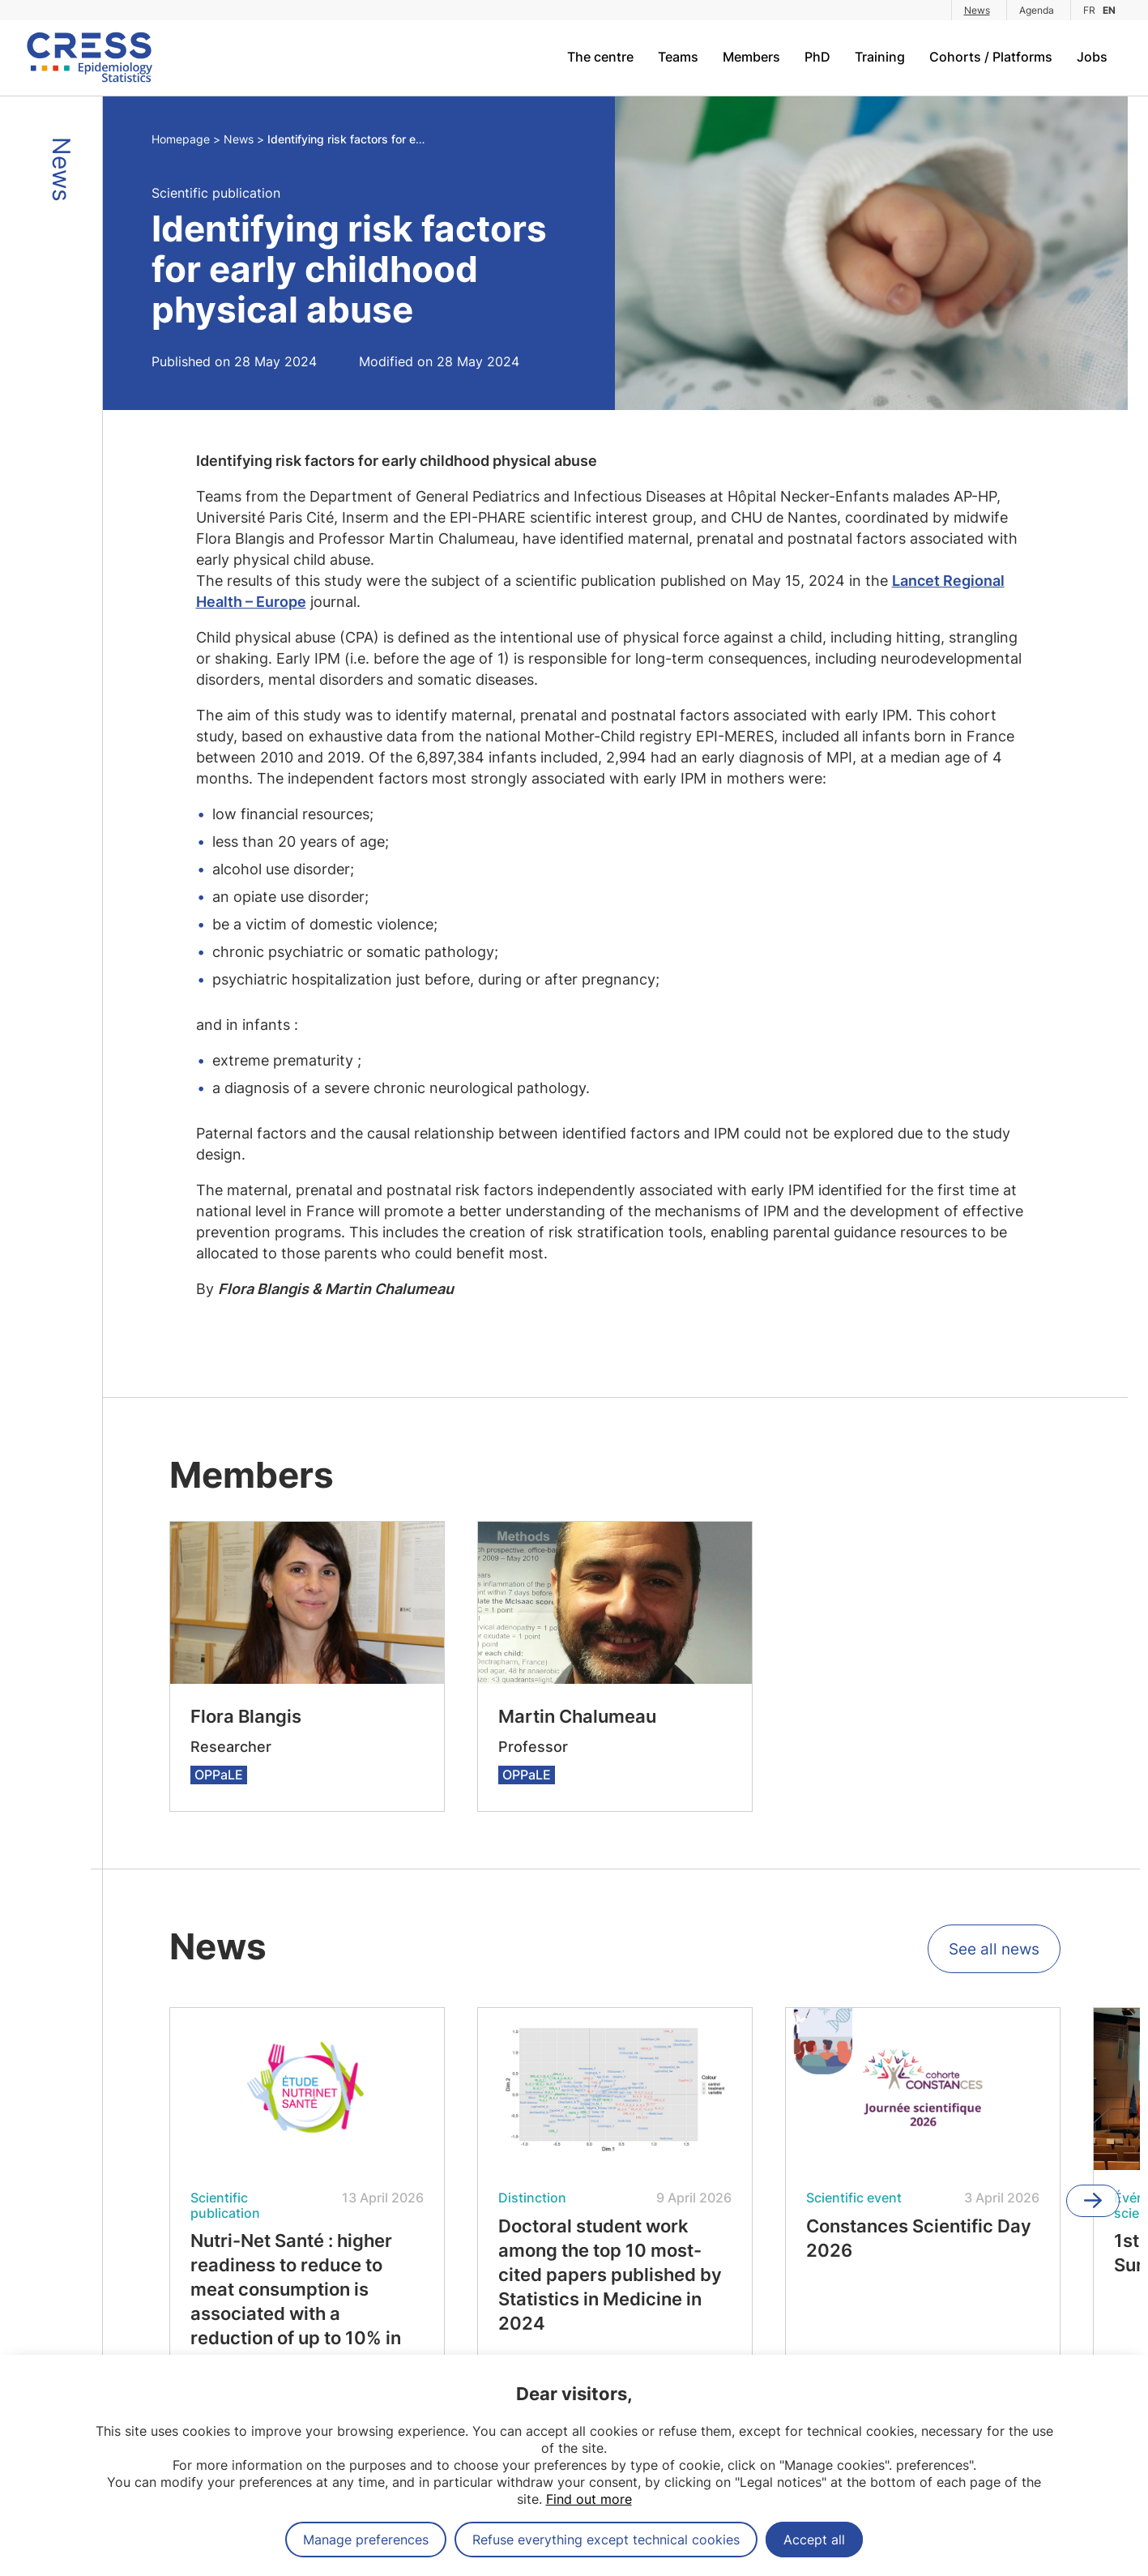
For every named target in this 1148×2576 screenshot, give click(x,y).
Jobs (1092, 57)
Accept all (814, 2539)
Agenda (1036, 10)
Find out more (589, 2499)
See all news (990, 1951)
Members (751, 57)
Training (880, 57)
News (977, 10)
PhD (817, 57)
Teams (678, 57)
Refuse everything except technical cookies (606, 2539)
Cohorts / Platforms (990, 57)
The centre (600, 57)
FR (1089, 10)
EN (1109, 10)
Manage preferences (366, 2539)
